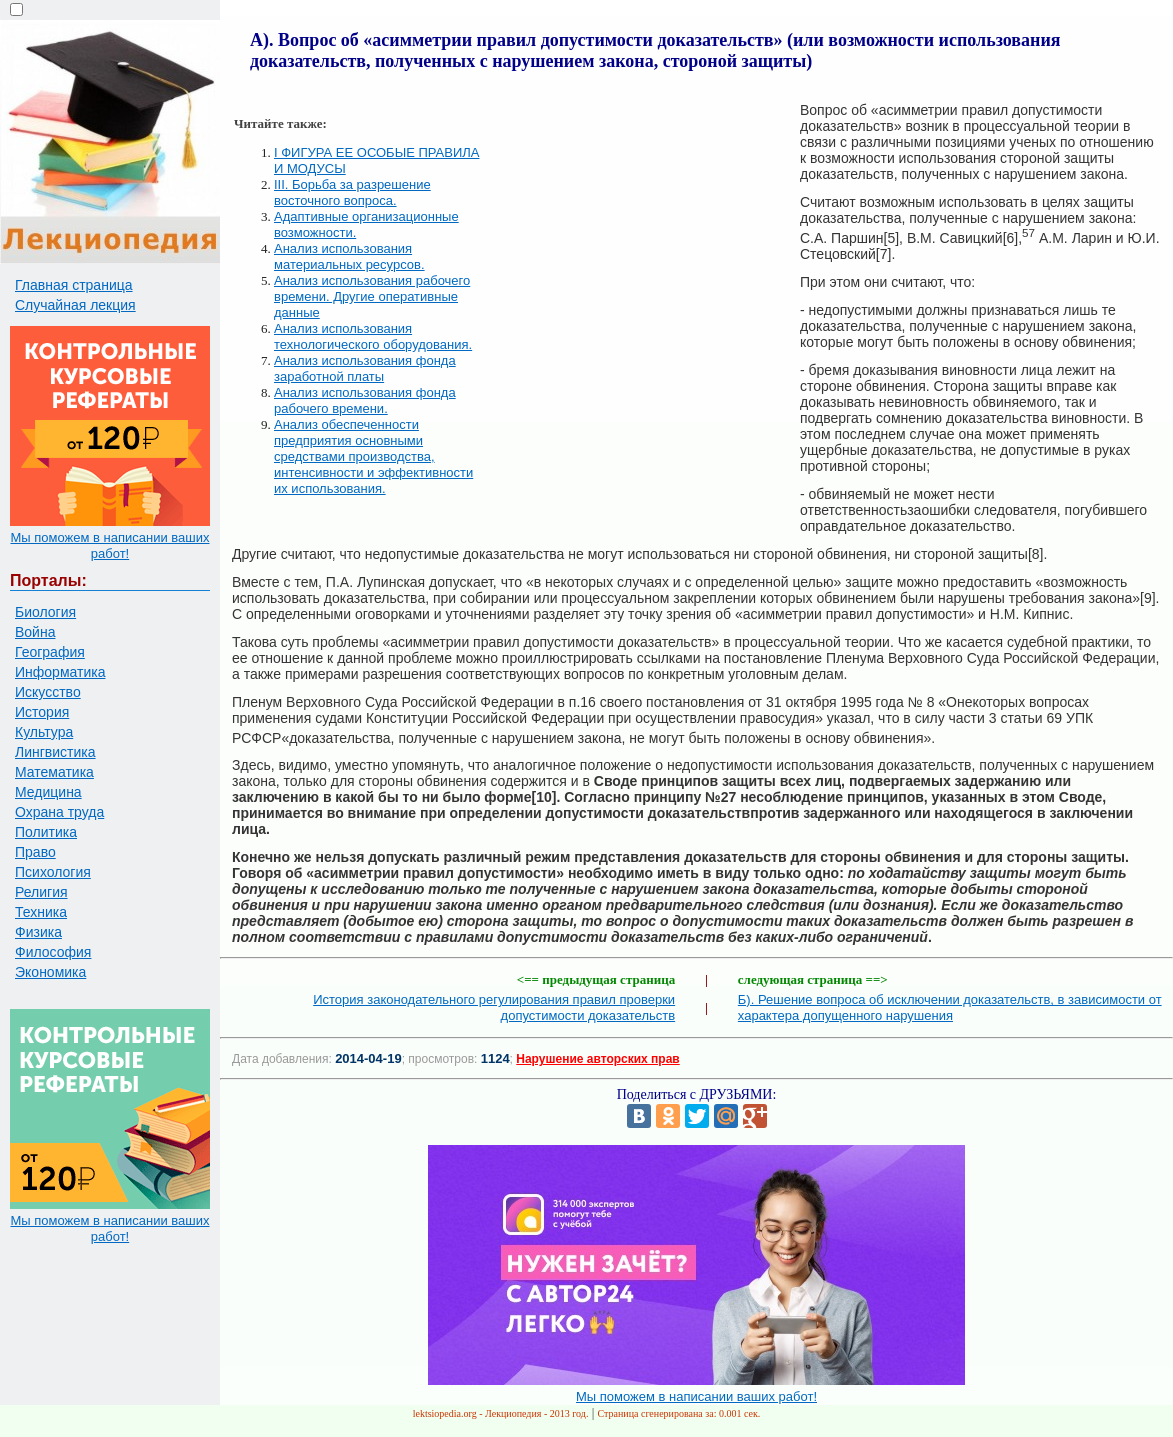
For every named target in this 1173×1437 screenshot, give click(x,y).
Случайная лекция (75, 305)
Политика (46, 832)
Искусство (48, 692)
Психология (53, 872)
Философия (53, 952)
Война (35, 632)
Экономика (50, 972)
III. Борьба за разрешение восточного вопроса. (352, 192)
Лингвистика (55, 752)
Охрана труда (59, 812)
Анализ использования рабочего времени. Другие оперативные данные (372, 296)
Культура (44, 732)
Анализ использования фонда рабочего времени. (365, 400)
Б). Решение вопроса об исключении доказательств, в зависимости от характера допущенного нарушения (950, 1007)
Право (35, 852)
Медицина (48, 792)
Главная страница (74, 285)
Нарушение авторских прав (597, 1059)
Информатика (60, 672)
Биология (45, 612)
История (42, 712)
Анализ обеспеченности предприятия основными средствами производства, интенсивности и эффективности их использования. (373, 456)
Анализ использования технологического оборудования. (373, 336)
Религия (41, 892)
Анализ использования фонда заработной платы (365, 368)
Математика (54, 772)
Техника (41, 912)
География (50, 652)
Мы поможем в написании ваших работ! (109, 545)
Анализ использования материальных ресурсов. (349, 256)
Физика (38, 932)
